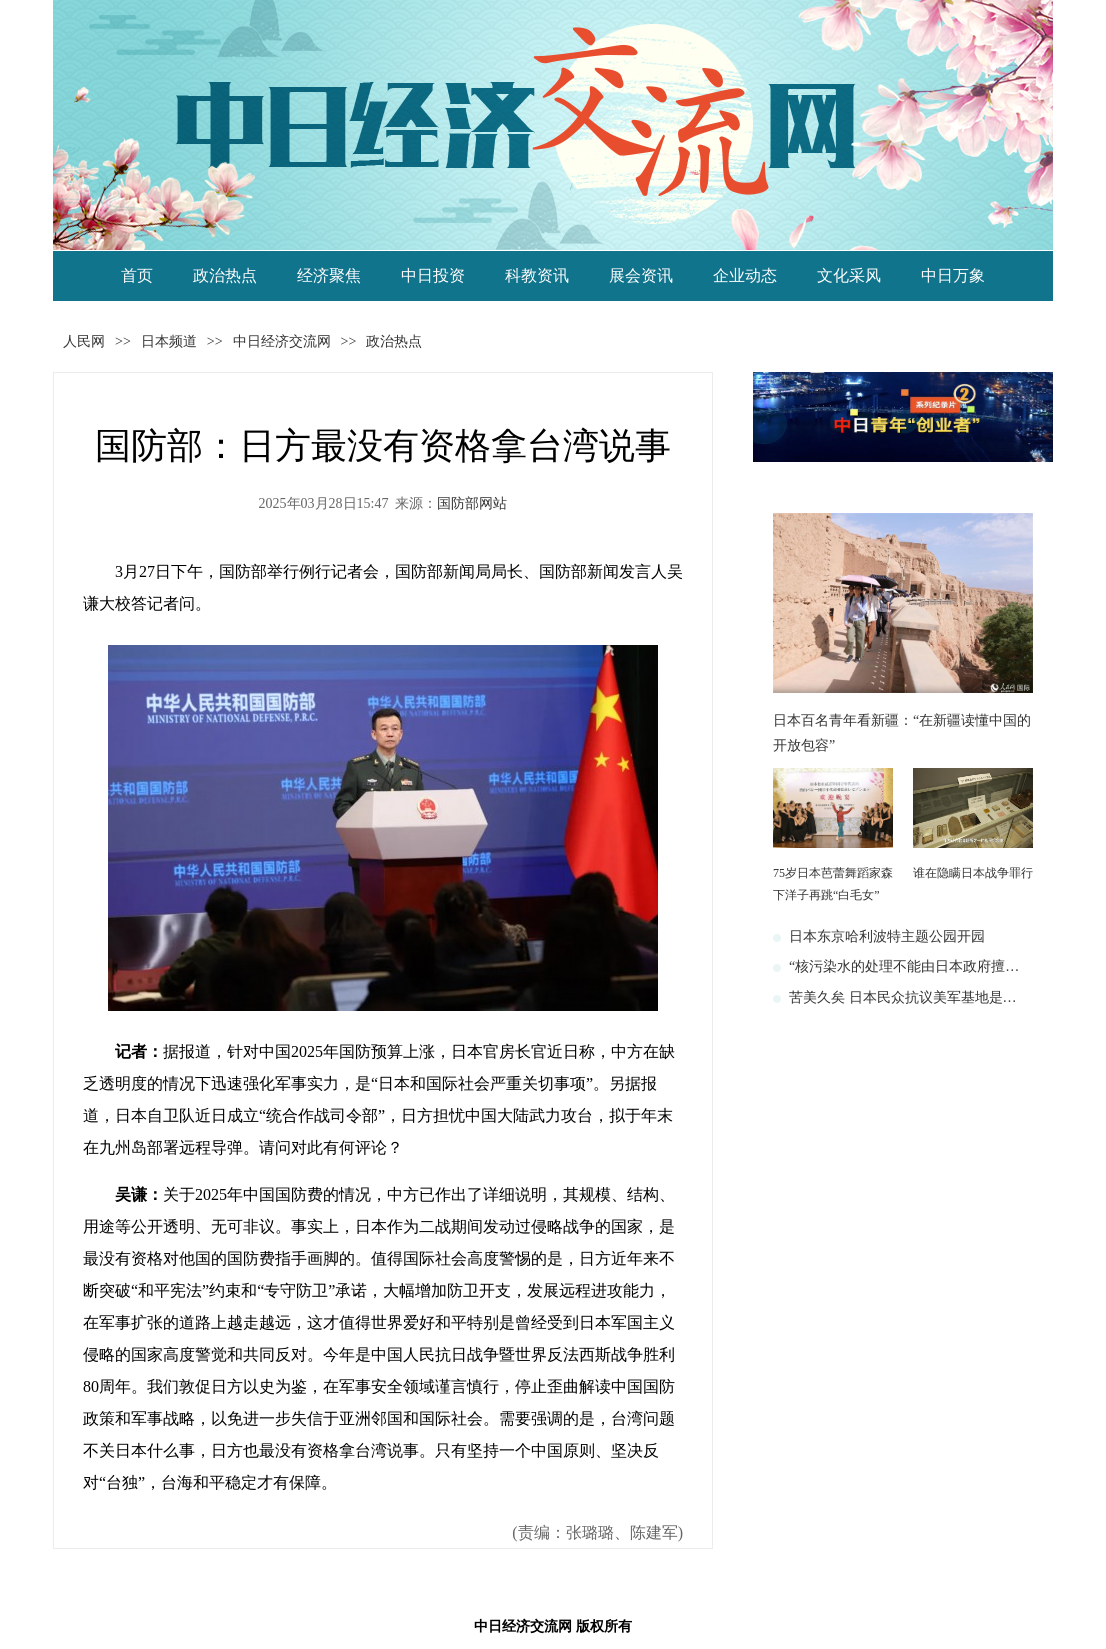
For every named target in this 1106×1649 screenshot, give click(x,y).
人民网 (84, 341)
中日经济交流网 (282, 341)
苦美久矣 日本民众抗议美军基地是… (903, 997)
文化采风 (849, 275)
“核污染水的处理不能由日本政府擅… (904, 966)
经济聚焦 (329, 275)
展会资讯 (641, 275)
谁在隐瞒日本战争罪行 (973, 873)
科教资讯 (537, 275)
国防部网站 (472, 503)
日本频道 (169, 341)
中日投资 (433, 275)
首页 (137, 275)
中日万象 (953, 275)
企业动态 (745, 275)
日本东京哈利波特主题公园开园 (887, 936)
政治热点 (225, 275)
